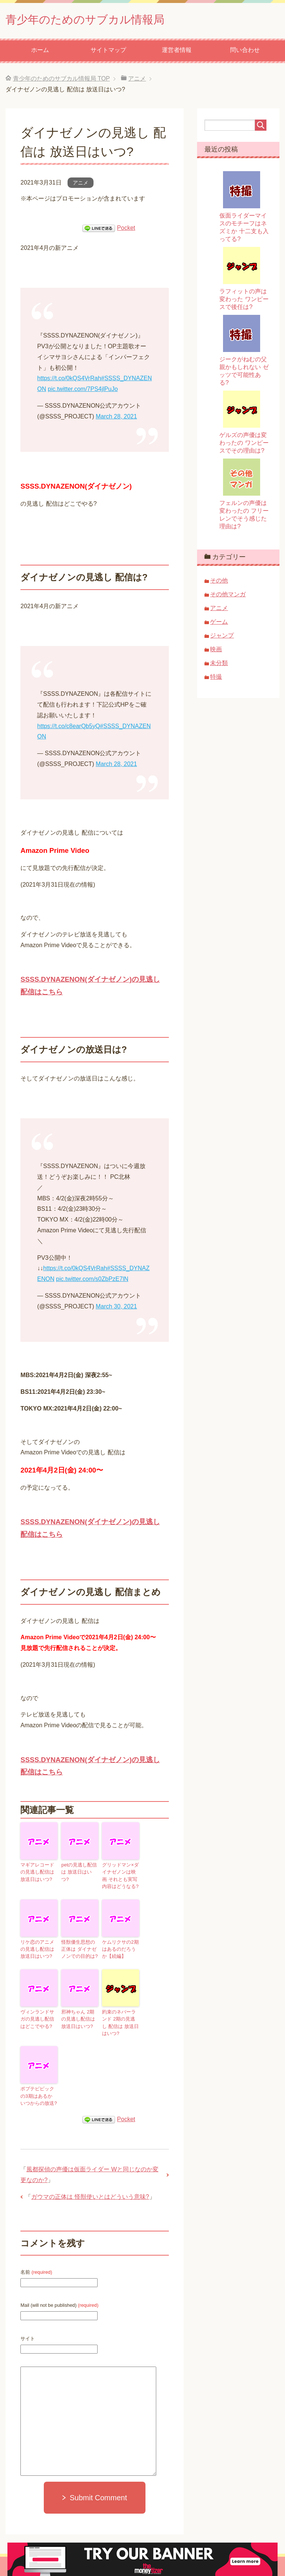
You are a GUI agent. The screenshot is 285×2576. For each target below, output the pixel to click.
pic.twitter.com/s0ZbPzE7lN (92, 1281)
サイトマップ (108, 52)
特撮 (216, 678)
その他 (219, 582)
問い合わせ (245, 52)
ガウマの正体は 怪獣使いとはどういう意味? (90, 2191)
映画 (216, 651)
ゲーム (219, 623)
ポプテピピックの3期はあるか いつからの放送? (38, 2091)
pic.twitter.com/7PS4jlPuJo (83, 391)
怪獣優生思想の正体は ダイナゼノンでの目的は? (79, 1948)
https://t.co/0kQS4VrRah (69, 380)
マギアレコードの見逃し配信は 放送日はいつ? (38, 1873)
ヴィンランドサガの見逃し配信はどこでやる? (38, 2016)
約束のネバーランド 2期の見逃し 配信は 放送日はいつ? (120, 2019)
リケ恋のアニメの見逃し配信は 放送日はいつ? (38, 1948)
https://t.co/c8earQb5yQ (68, 728)
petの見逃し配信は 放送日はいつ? (78, 1870)
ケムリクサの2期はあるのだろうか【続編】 (120, 1948)
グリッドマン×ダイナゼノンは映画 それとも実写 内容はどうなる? (120, 1876)
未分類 (219, 665)
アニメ (80, 185)
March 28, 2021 (116, 418)
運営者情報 (176, 52)
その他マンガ (228, 596)
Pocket (126, 229)
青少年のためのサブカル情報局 (101, 19)
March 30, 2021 (116, 1308)
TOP (61, 80)
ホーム (40, 52)
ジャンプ (222, 637)
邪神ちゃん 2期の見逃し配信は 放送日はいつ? (79, 2016)
